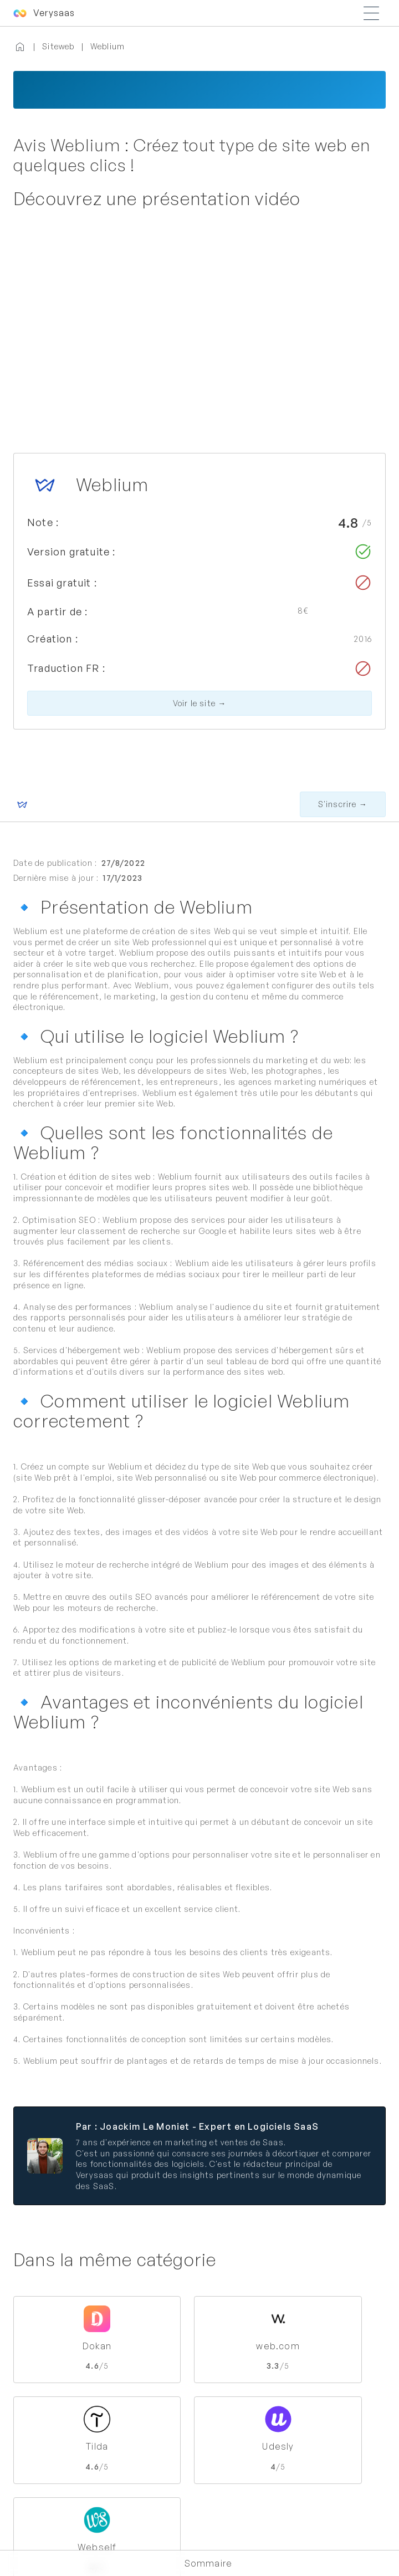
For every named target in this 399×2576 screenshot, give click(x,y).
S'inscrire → (342, 804)
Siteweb (58, 46)
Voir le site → (200, 703)
